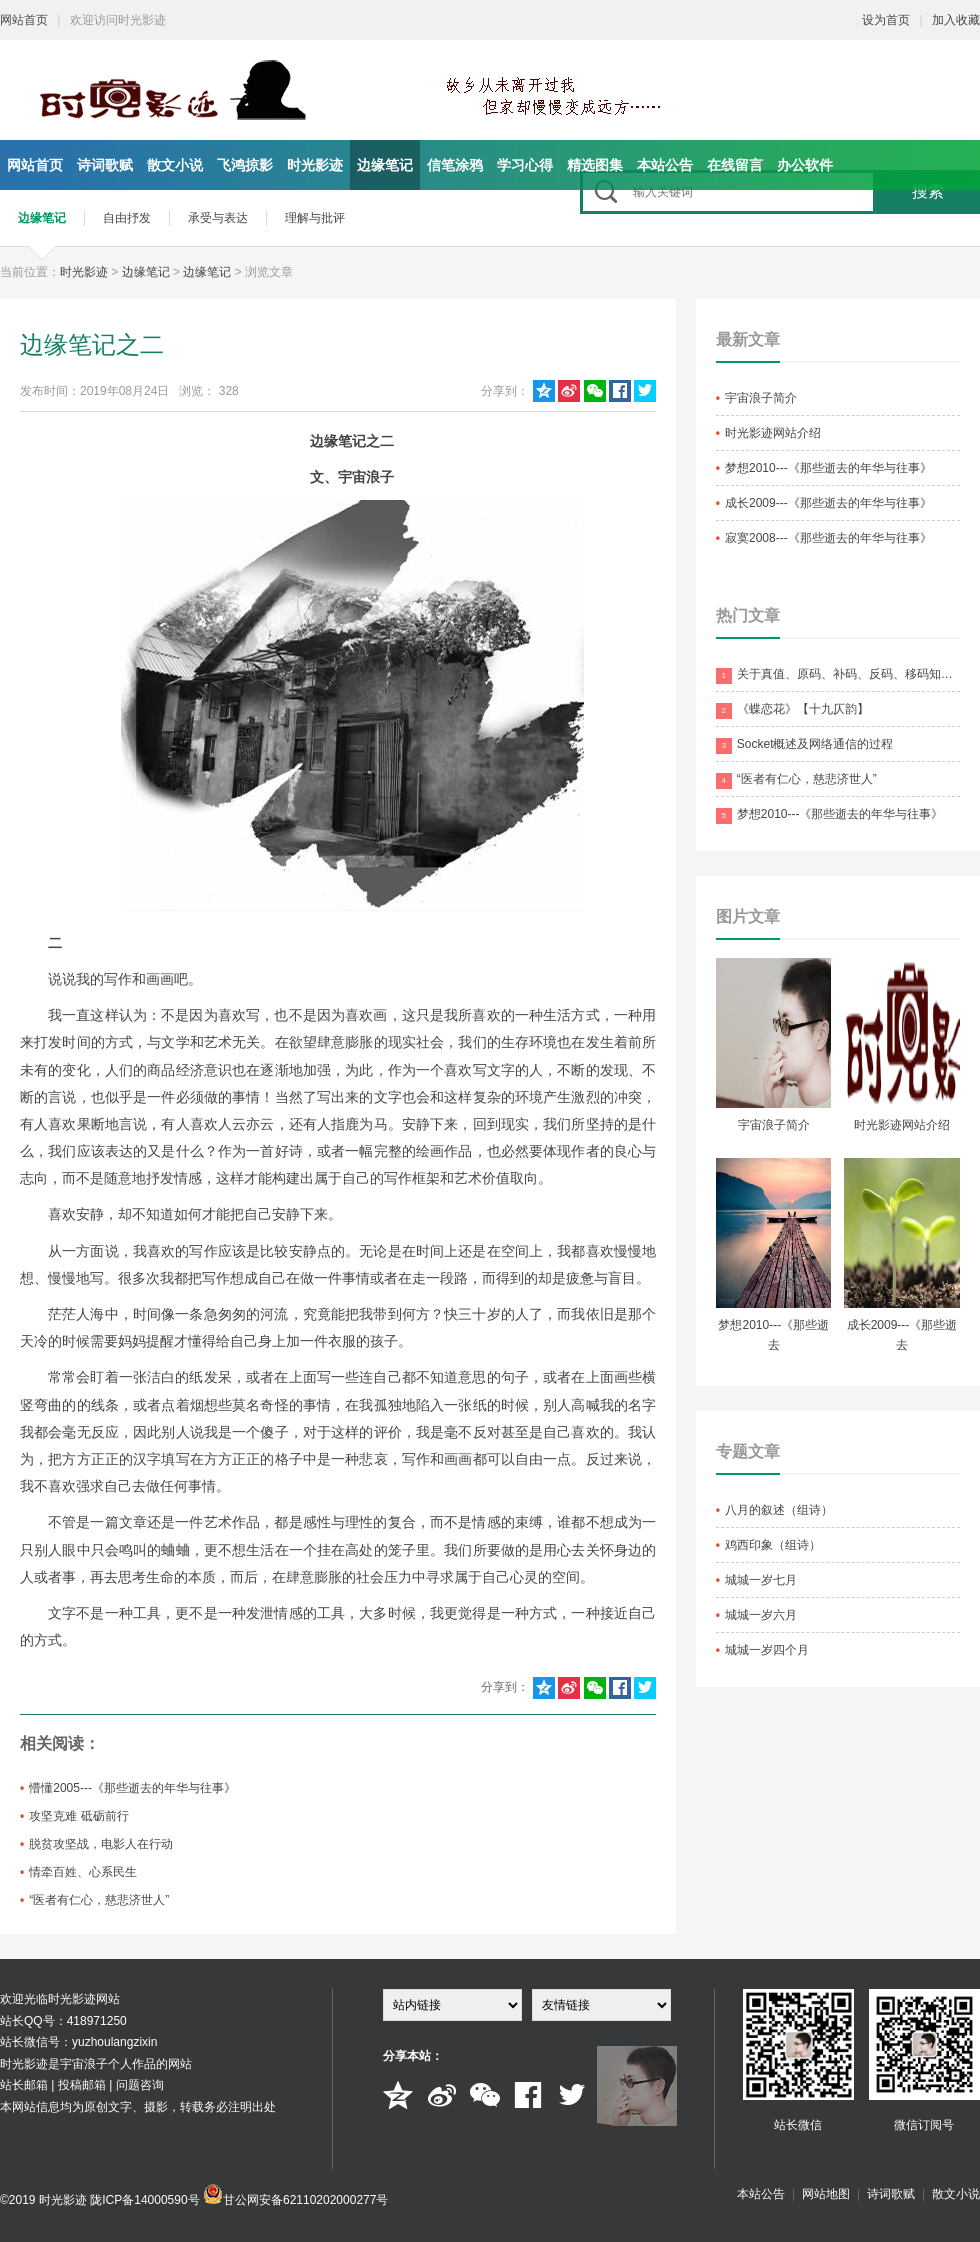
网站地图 (826, 2194)
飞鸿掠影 (245, 165)
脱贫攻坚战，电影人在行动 (101, 1844)
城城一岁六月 (761, 1615)
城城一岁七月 (761, 1580)
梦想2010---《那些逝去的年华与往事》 (828, 468)
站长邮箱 (24, 2085)
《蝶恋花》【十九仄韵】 (792, 710)
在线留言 (735, 165)
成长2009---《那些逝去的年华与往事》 (828, 503)
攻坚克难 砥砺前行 (78, 1816)
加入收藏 (956, 20)
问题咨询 (140, 2085)
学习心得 (525, 165)
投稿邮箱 (82, 2085)
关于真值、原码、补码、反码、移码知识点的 (838, 675)
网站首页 (24, 20)
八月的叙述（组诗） (779, 1510)
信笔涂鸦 (455, 165)
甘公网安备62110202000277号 (305, 2200)
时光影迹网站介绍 (773, 433)
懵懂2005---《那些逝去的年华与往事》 (132, 1788)
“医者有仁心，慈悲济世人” (99, 1900)
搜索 (928, 191)
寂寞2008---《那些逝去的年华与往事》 (828, 538)
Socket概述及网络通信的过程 (805, 745)
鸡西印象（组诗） (773, 1545)
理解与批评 (315, 218)
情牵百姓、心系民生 (83, 1872)
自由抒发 (127, 218)
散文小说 (175, 165)
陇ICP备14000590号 (144, 2200)
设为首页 (886, 20)
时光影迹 (315, 165)
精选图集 (595, 165)
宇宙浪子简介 (761, 398)
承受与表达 (218, 218)
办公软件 (805, 165)
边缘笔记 (385, 165)
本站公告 (665, 165)
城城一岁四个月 (767, 1650)
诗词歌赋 (105, 165)
